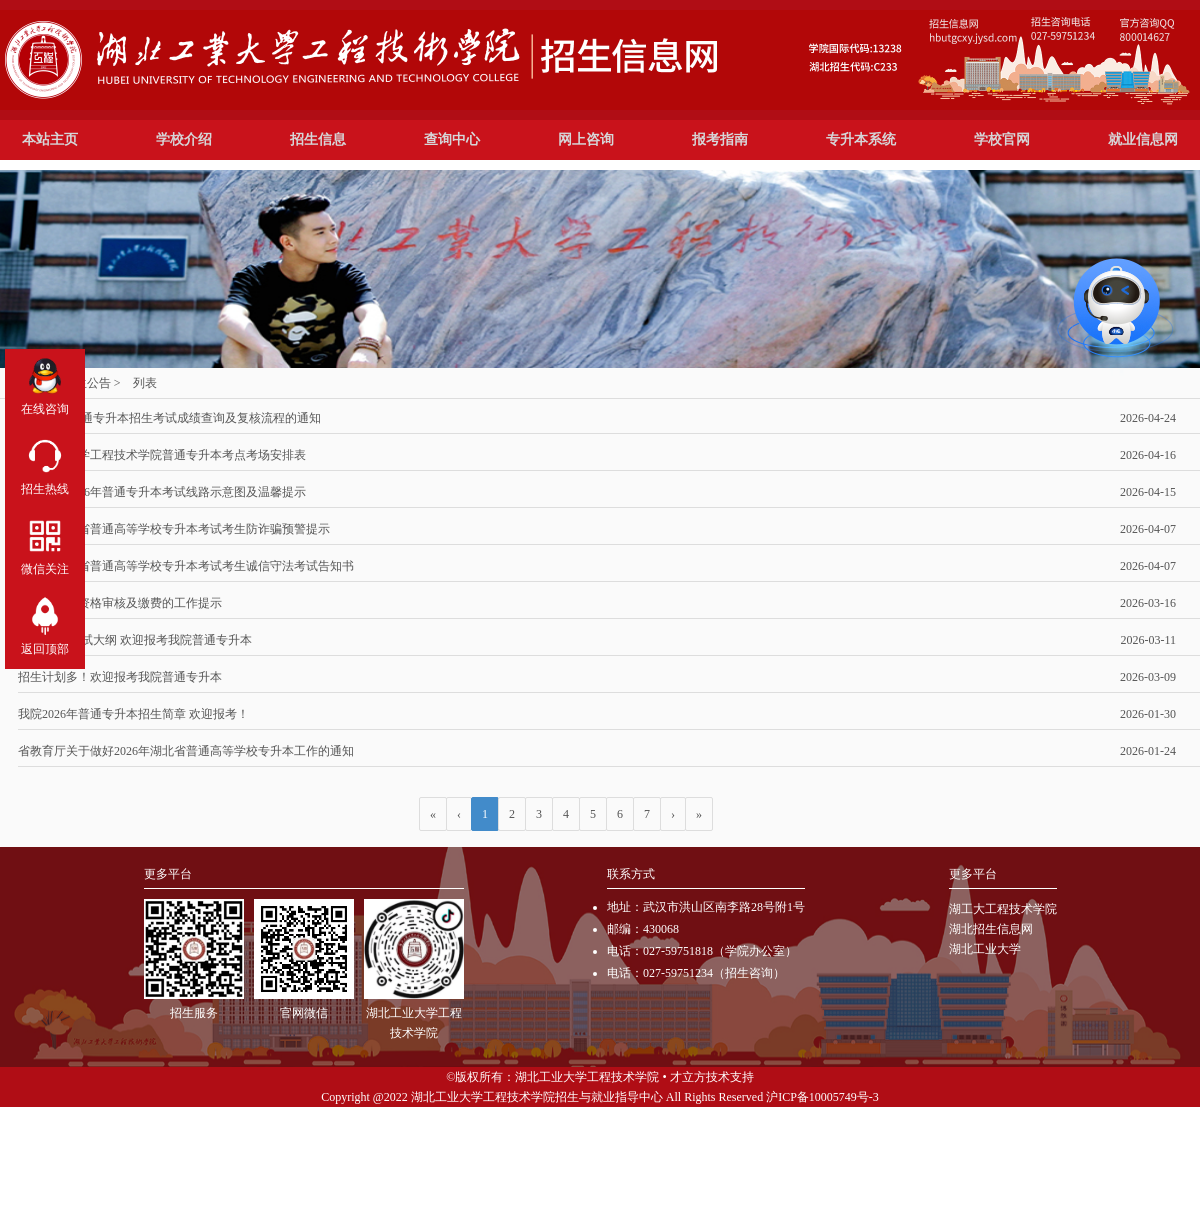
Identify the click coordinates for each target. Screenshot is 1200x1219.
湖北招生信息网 (991, 929)
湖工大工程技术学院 (1003, 909)
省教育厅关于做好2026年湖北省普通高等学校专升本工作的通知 (597, 751)
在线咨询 (45, 383)
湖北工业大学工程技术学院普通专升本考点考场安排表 (597, 455)
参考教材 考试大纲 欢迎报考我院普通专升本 (597, 640)
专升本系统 (861, 139)
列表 (145, 383)
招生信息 (318, 139)
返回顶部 (45, 623)
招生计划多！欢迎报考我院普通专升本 (597, 677)
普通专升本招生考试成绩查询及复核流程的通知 (597, 418)
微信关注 (45, 543)
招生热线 (45, 463)
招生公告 (87, 383)
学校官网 (1002, 139)
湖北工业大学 (985, 949)
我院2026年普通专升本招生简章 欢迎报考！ (597, 714)
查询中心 (452, 139)
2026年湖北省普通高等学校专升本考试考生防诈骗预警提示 (597, 529)
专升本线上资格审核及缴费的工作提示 (597, 603)
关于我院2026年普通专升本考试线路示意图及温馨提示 (597, 492)
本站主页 (50, 139)
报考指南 (720, 139)
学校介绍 (184, 139)
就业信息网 (1143, 139)
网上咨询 (586, 139)
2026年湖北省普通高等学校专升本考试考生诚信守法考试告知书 (597, 566)
